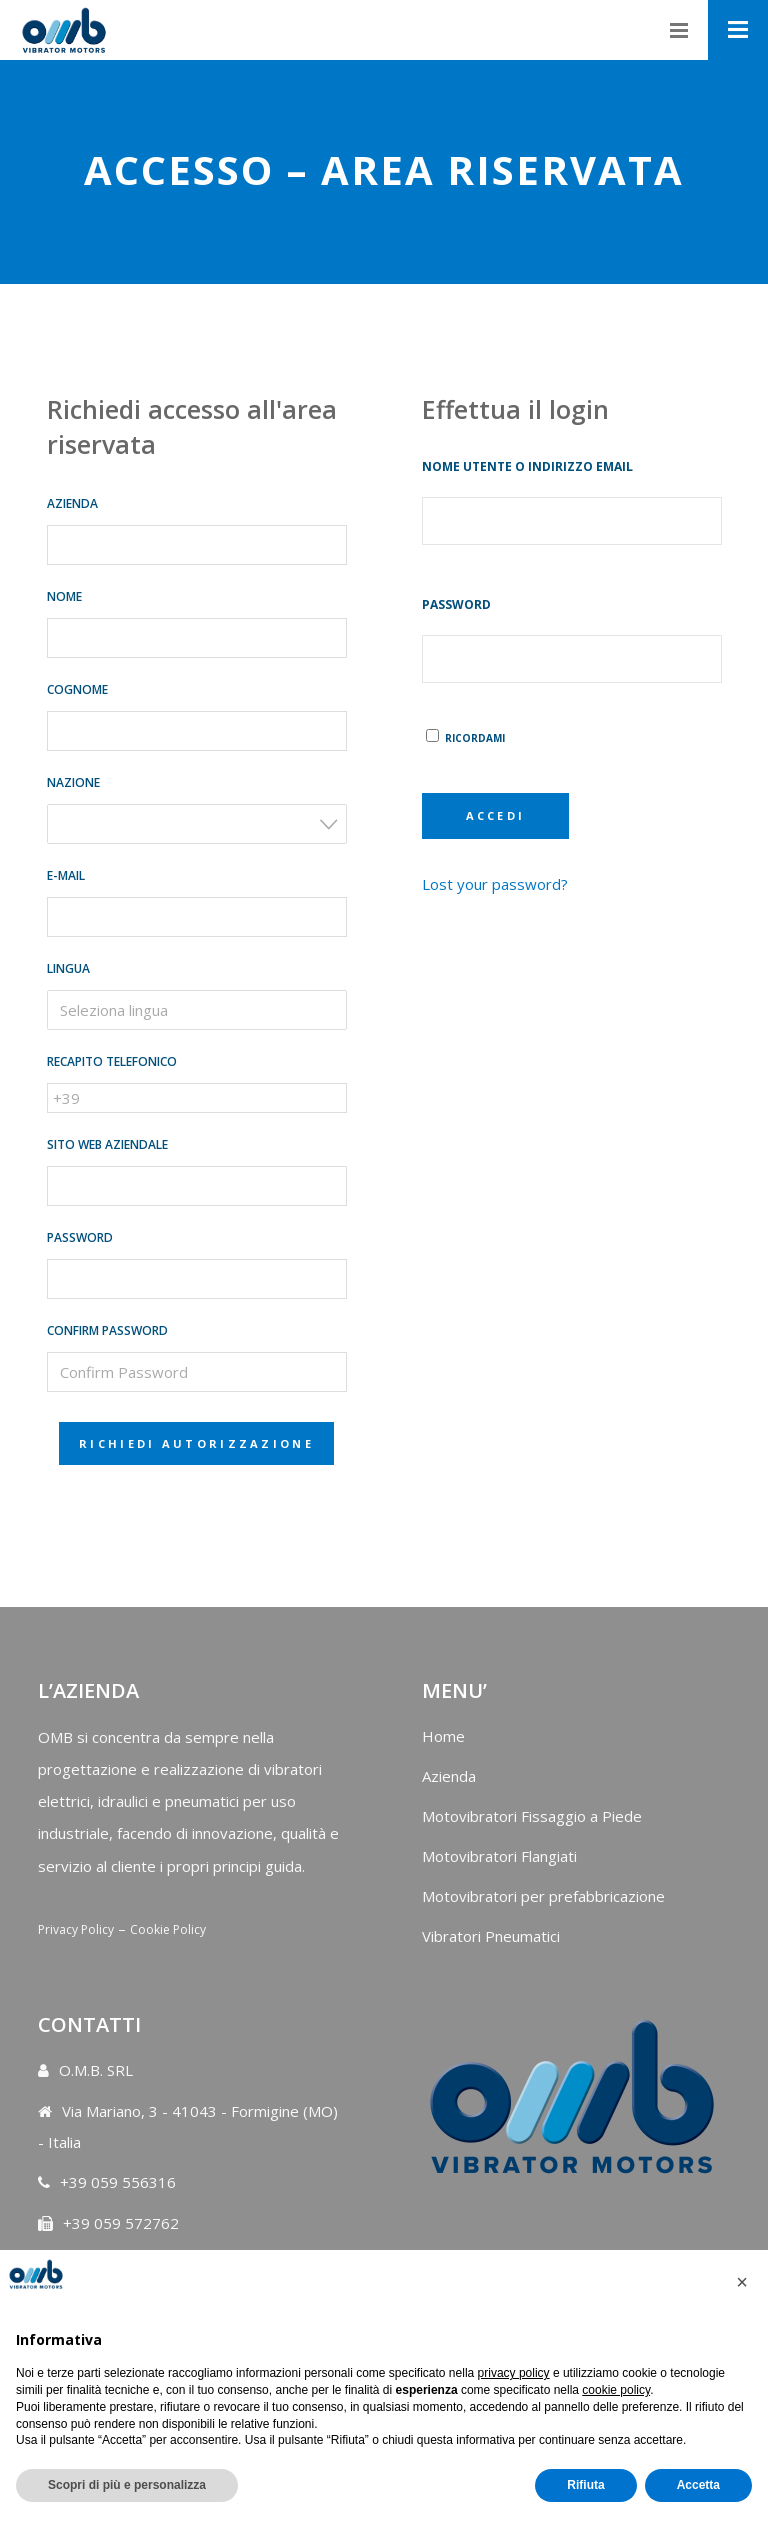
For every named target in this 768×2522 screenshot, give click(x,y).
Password (80, 1237)
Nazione (73, 782)
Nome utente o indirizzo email (527, 466)
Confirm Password (107, 1330)
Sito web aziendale (107, 1144)
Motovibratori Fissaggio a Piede (532, 1816)
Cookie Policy (168, 1929)
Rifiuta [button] (585, 2485)
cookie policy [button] (616, 2390)
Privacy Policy (76, 1929)
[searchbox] (188, 1010)
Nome (64, 596)
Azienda (72, 503)
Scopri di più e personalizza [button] (127, 2485)
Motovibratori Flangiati (499, 1856)
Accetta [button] (698, 2485)
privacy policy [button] (514, 2373)
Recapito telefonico (112, 1061)
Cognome (77, 689)
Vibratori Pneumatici (491, 1936)
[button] (742, 2282)
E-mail (66, 875)
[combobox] (197, 824)
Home (443, 1736)
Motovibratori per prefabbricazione (543, 1896)
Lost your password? (495, 884)
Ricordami (465, 738)
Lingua (68, 968)
